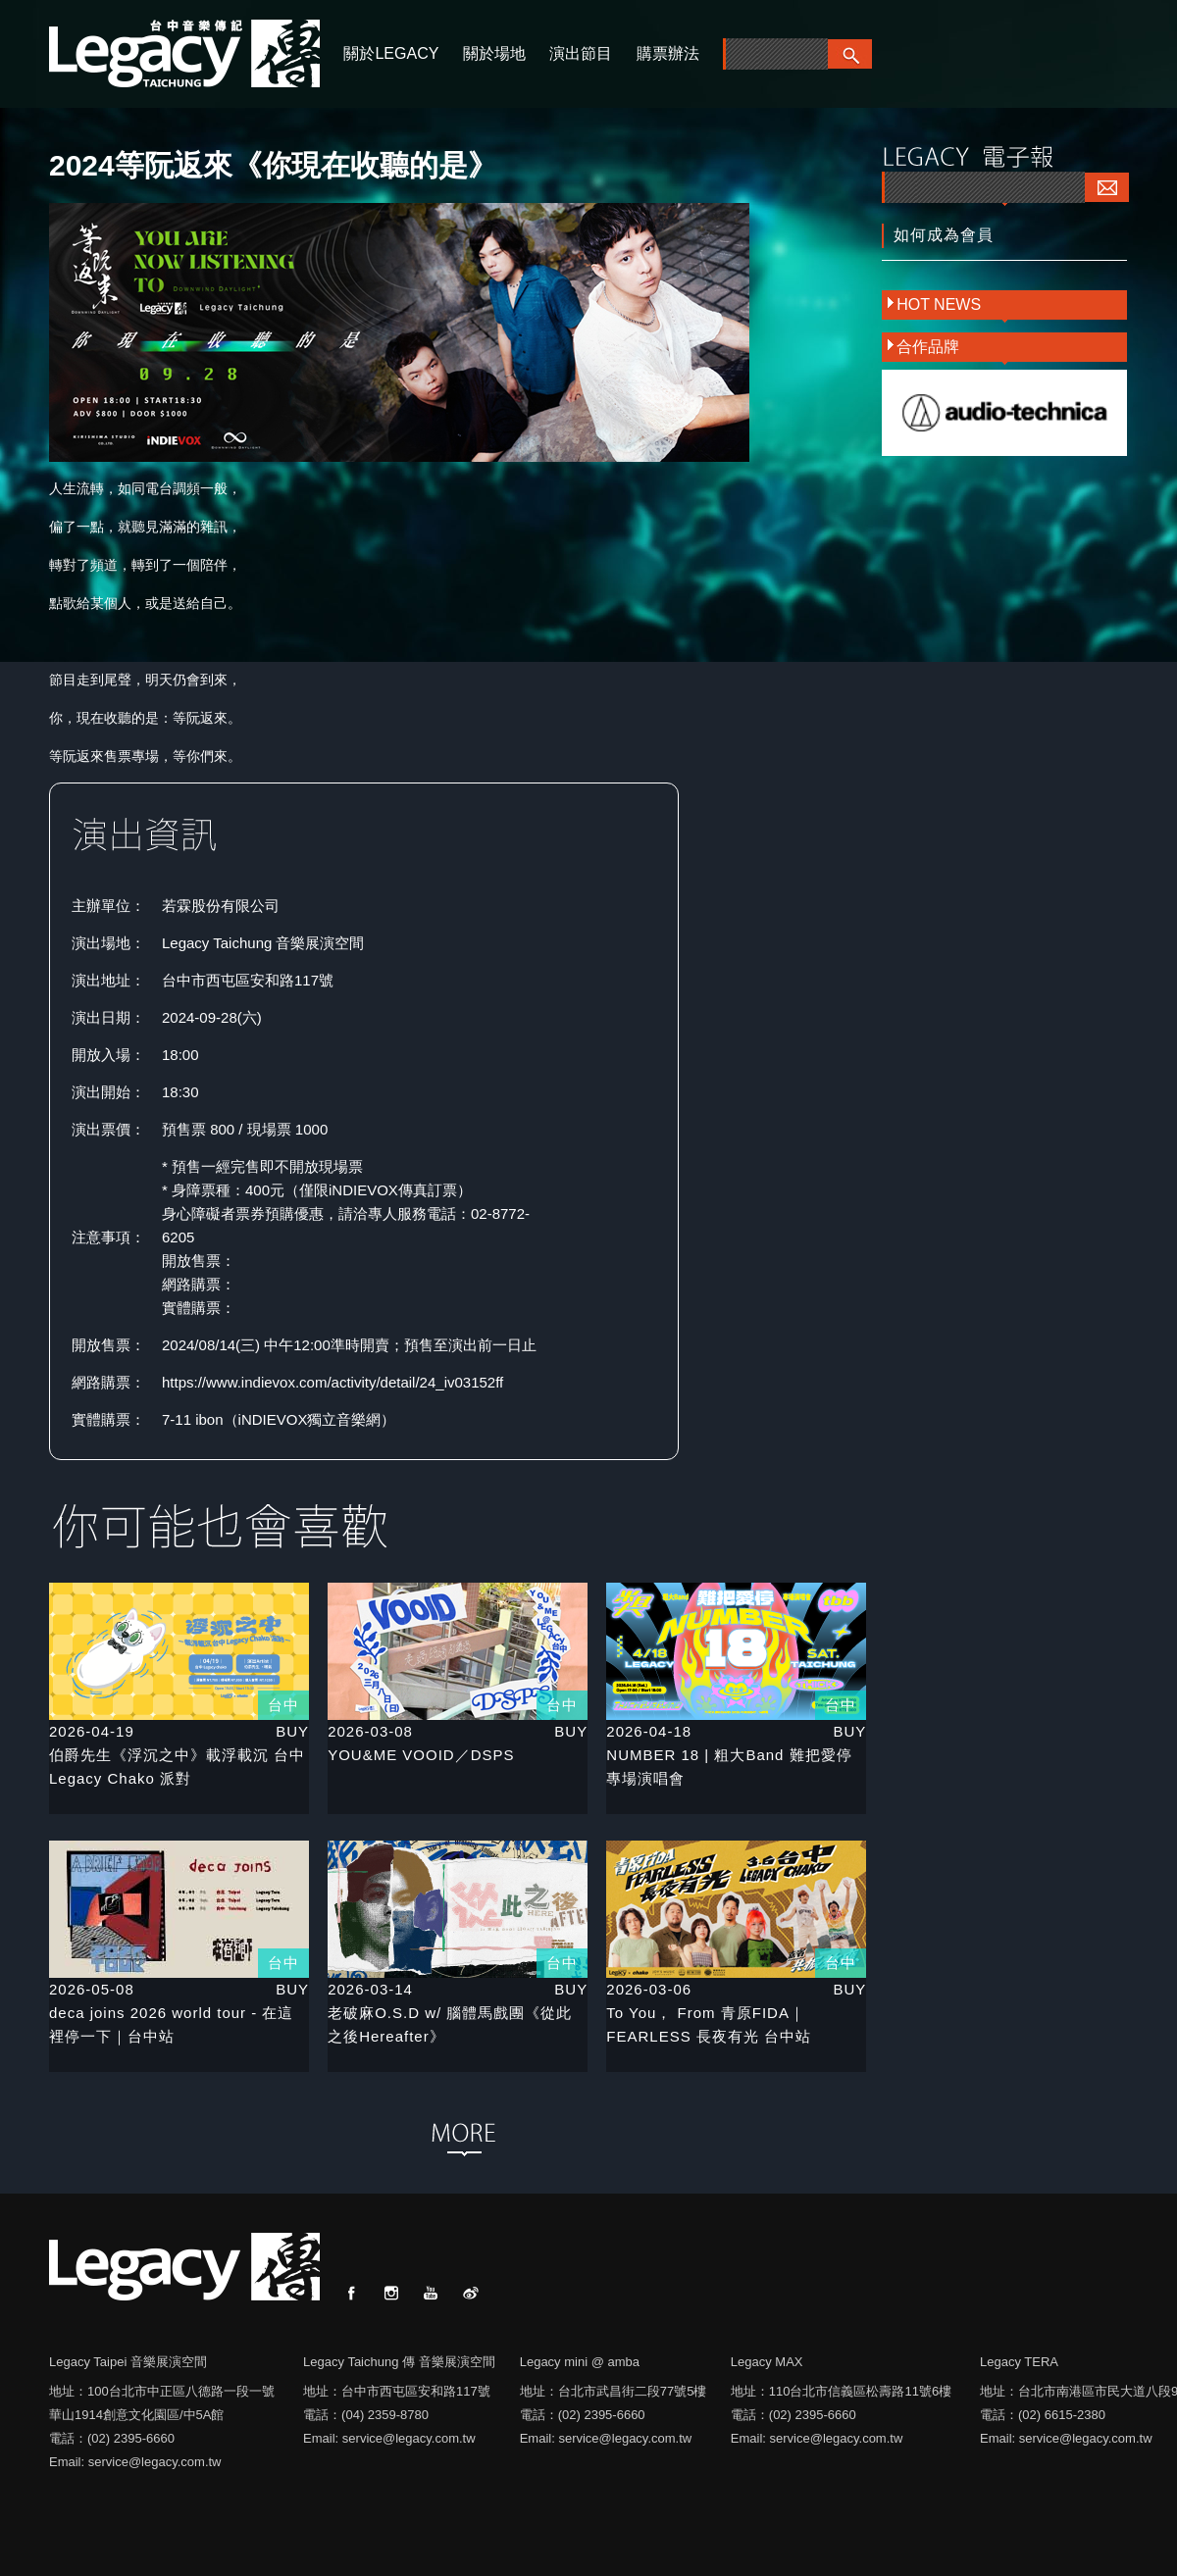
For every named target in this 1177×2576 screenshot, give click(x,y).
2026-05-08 (91, 1989)
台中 (283, 1704)
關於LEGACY (390, 53)
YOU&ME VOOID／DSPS (421, 1754)
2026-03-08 (370, 1731)
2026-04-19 (91, 1731)
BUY (292, 1731)
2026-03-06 (648, 1989)
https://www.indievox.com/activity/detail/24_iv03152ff (332, 1382)
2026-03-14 (370, 1989)
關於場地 (494, 53)
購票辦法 (668, 53)
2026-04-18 (648, 1731)
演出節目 (580, 53)
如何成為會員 (944, 235)
